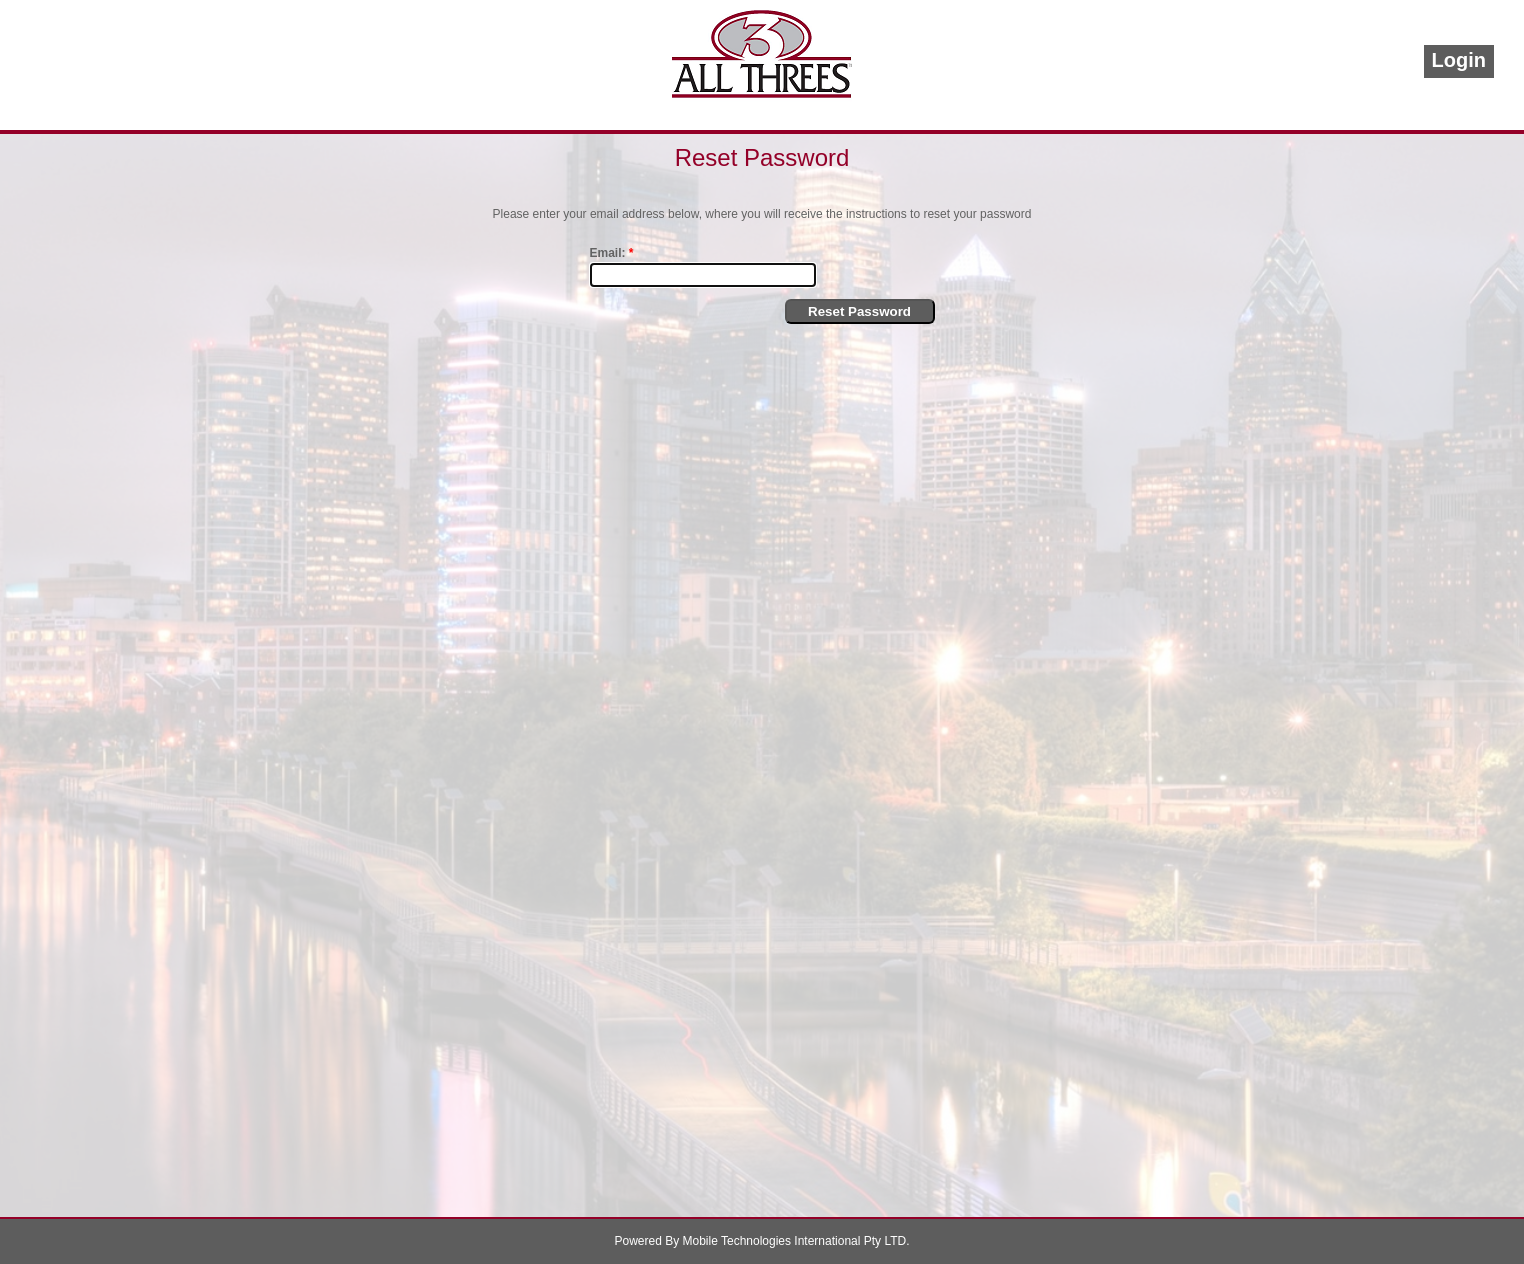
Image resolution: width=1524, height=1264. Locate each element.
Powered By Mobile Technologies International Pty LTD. (761, 1241)
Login (1459, 60)
